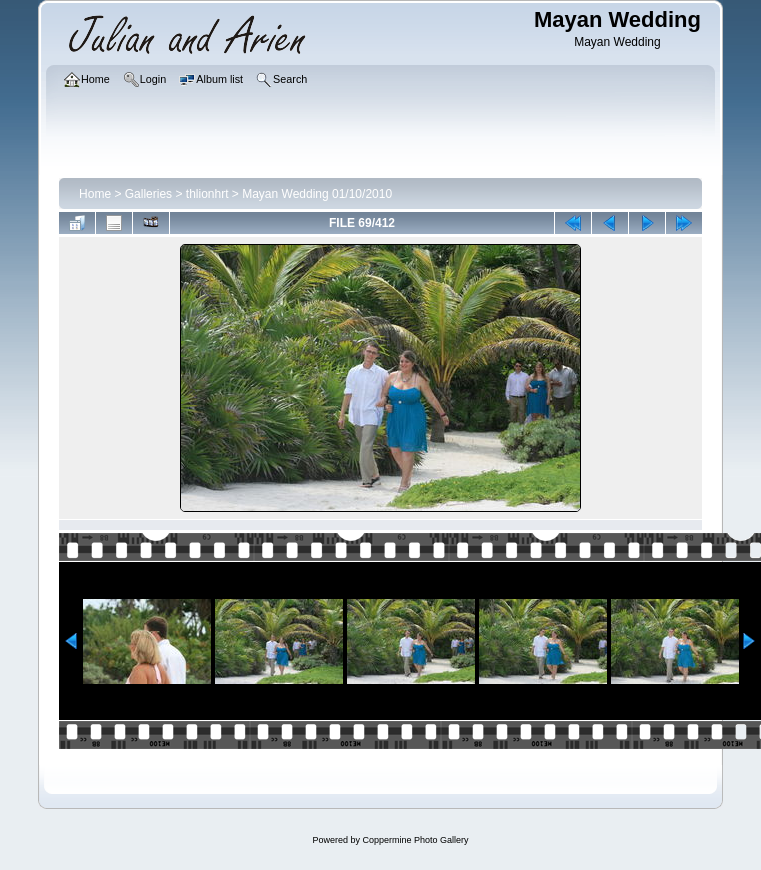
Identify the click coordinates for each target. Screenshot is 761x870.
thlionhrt (207, 194)
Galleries (148, 194)
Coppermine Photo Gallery (415, 840)
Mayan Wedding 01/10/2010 (317, 194)
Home (95, 194)
